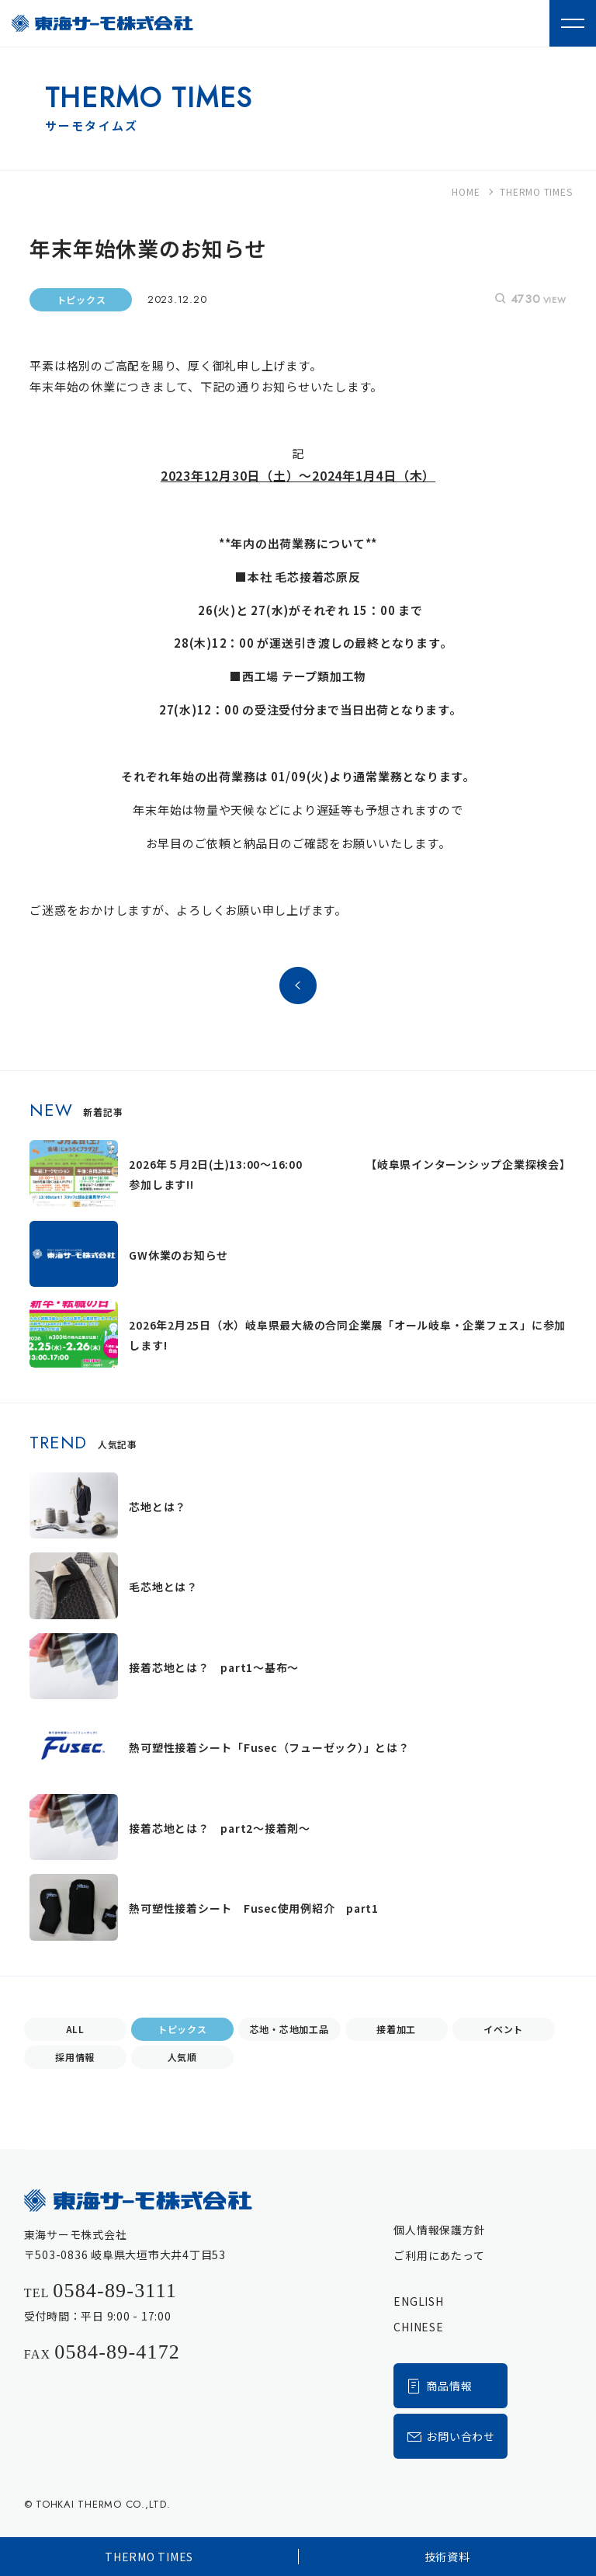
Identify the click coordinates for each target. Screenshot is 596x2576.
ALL (75, 2028)
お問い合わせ (450, 2436)
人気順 (182, 2056)
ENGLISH (418, 2301)
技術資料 (447, 2556)
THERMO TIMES (149, 2556)
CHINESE (418, 2326)
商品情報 (439, 2385)
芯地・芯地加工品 (289, 2028)
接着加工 (396, 2028)
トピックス (182, 2028)
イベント (503, 2028)
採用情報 (75, 2056)
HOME (466, 191)
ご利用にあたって (438, 2255)
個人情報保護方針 (439, 2229)
